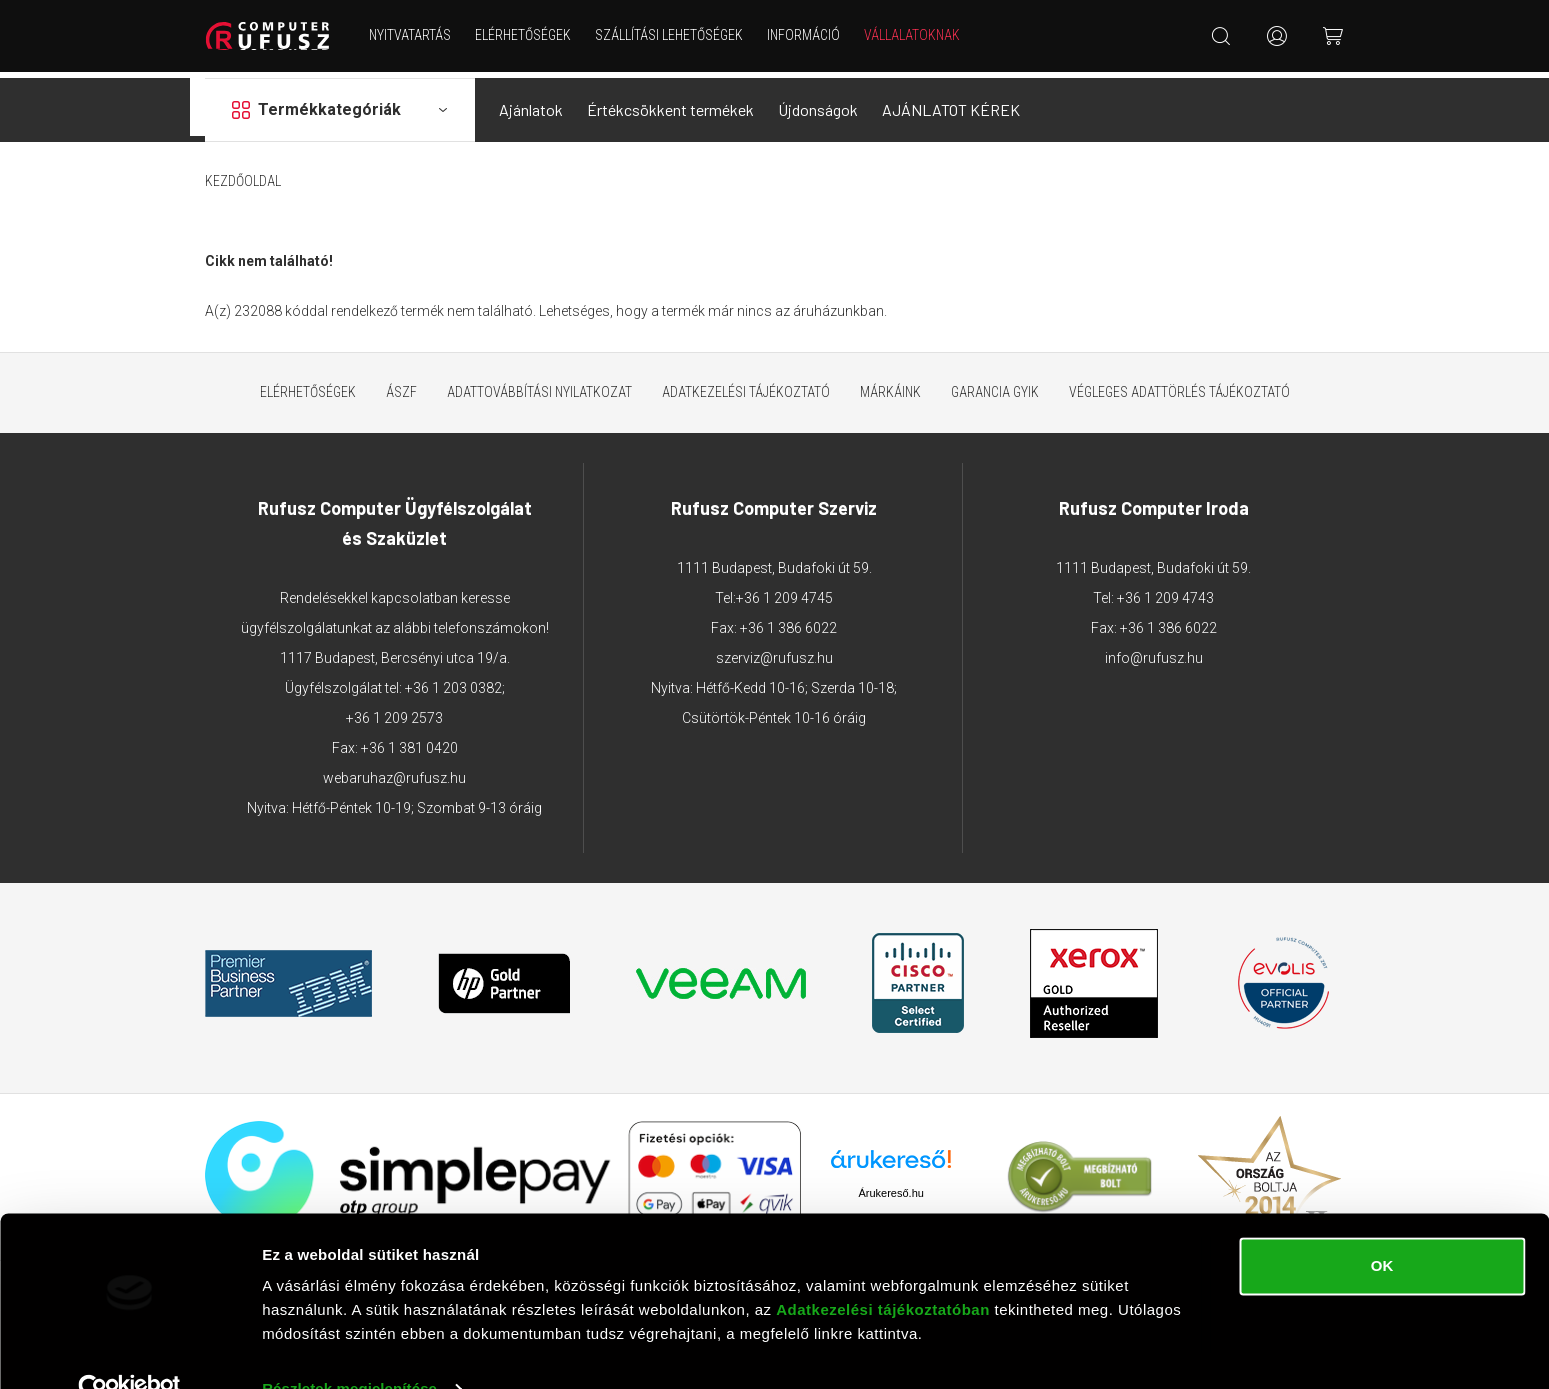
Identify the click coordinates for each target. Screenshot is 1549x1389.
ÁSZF (401, 386)
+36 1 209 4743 (1165, 592)
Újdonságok (818, 103)
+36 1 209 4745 (784, 592)
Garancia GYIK (995, 386)
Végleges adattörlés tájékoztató (1179, 386)
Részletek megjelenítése (349, 1349)
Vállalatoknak (916, 35)
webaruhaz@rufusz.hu (394, 772)
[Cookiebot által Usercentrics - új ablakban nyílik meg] (129, 1350)
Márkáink (890, 386)
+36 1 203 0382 (453, 682)
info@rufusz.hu (1154, 652)
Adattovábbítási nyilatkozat (539, 386)
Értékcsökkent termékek (670, 103)
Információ (807, 35)
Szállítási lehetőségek (673, 35)
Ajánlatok (531, 103)
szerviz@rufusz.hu (774, 652)
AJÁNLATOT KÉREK (951, 103)
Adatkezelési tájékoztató (746, 386)
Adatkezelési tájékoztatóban (883, 1270)
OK (1382, 1226)
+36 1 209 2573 (394, 712)
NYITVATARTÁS (414, 35)
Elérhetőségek (527, 35)
